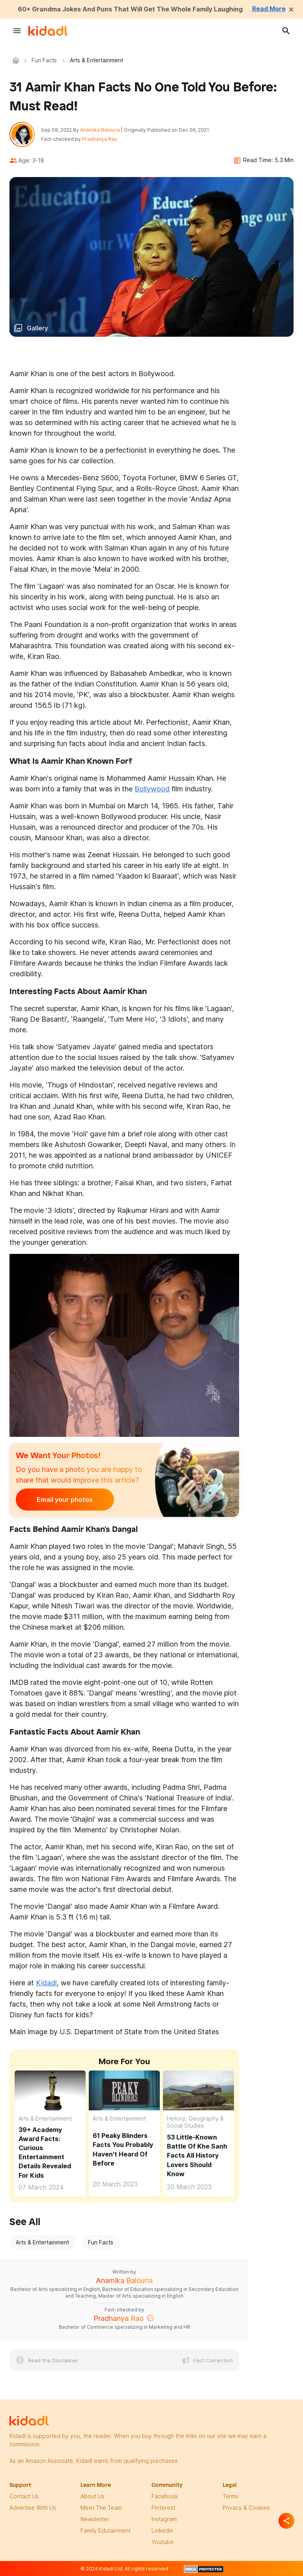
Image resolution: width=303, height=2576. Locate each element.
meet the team (101, 2507)
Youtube (163, 2542)
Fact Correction (213, 2360)
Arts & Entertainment (45, 2118)
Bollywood (152, 789)
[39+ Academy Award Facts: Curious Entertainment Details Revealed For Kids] (50, 2090)
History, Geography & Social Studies (195, 2122)
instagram (164, 2519)
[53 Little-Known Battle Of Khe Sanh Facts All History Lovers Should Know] (198, 2090)
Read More (269, 9)
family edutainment (105, 2530)
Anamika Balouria (100, 130)
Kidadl (17, 60)
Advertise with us (32, 2507)
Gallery (37, 328)
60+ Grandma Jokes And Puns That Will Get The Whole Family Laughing (130, 9)
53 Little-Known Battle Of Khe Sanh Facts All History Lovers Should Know (197, 2155)
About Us (92, 2496)
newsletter (94, 2519)
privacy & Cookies (246, 2507)
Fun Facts (44, 60)
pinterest (163, 2507)
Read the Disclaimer (53, 2360)
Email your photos (65, 1499)
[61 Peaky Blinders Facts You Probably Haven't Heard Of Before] (124, 2090)
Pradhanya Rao (99, 139)
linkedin (162, 2530)
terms (230, 2496)
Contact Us (24, 2496)
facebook (165, 2496)
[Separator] (286, 2521)
